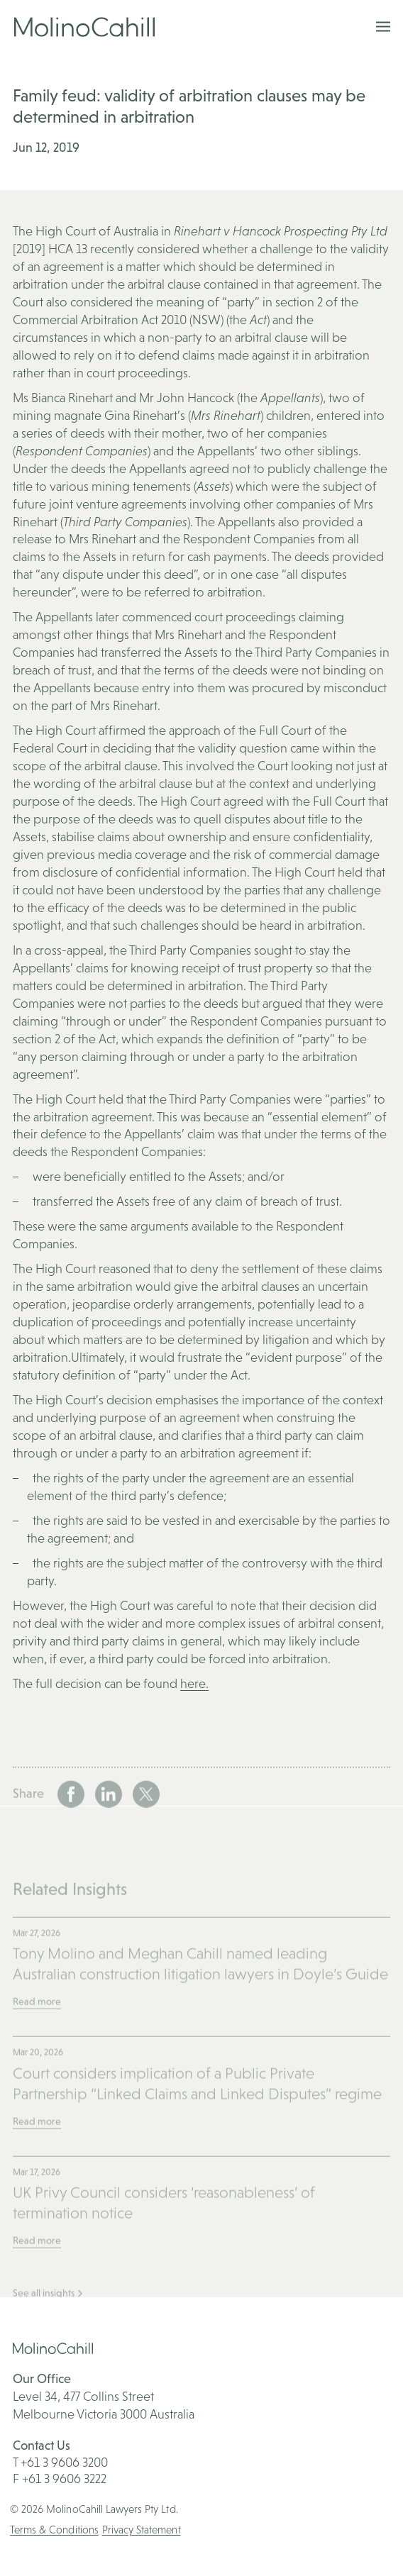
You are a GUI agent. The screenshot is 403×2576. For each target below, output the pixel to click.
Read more (37, 2032)
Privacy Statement (141, 2530)
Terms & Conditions (54, 2530)
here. (194, 1683)
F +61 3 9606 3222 (59, 2478)
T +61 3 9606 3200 (60, 2462)
